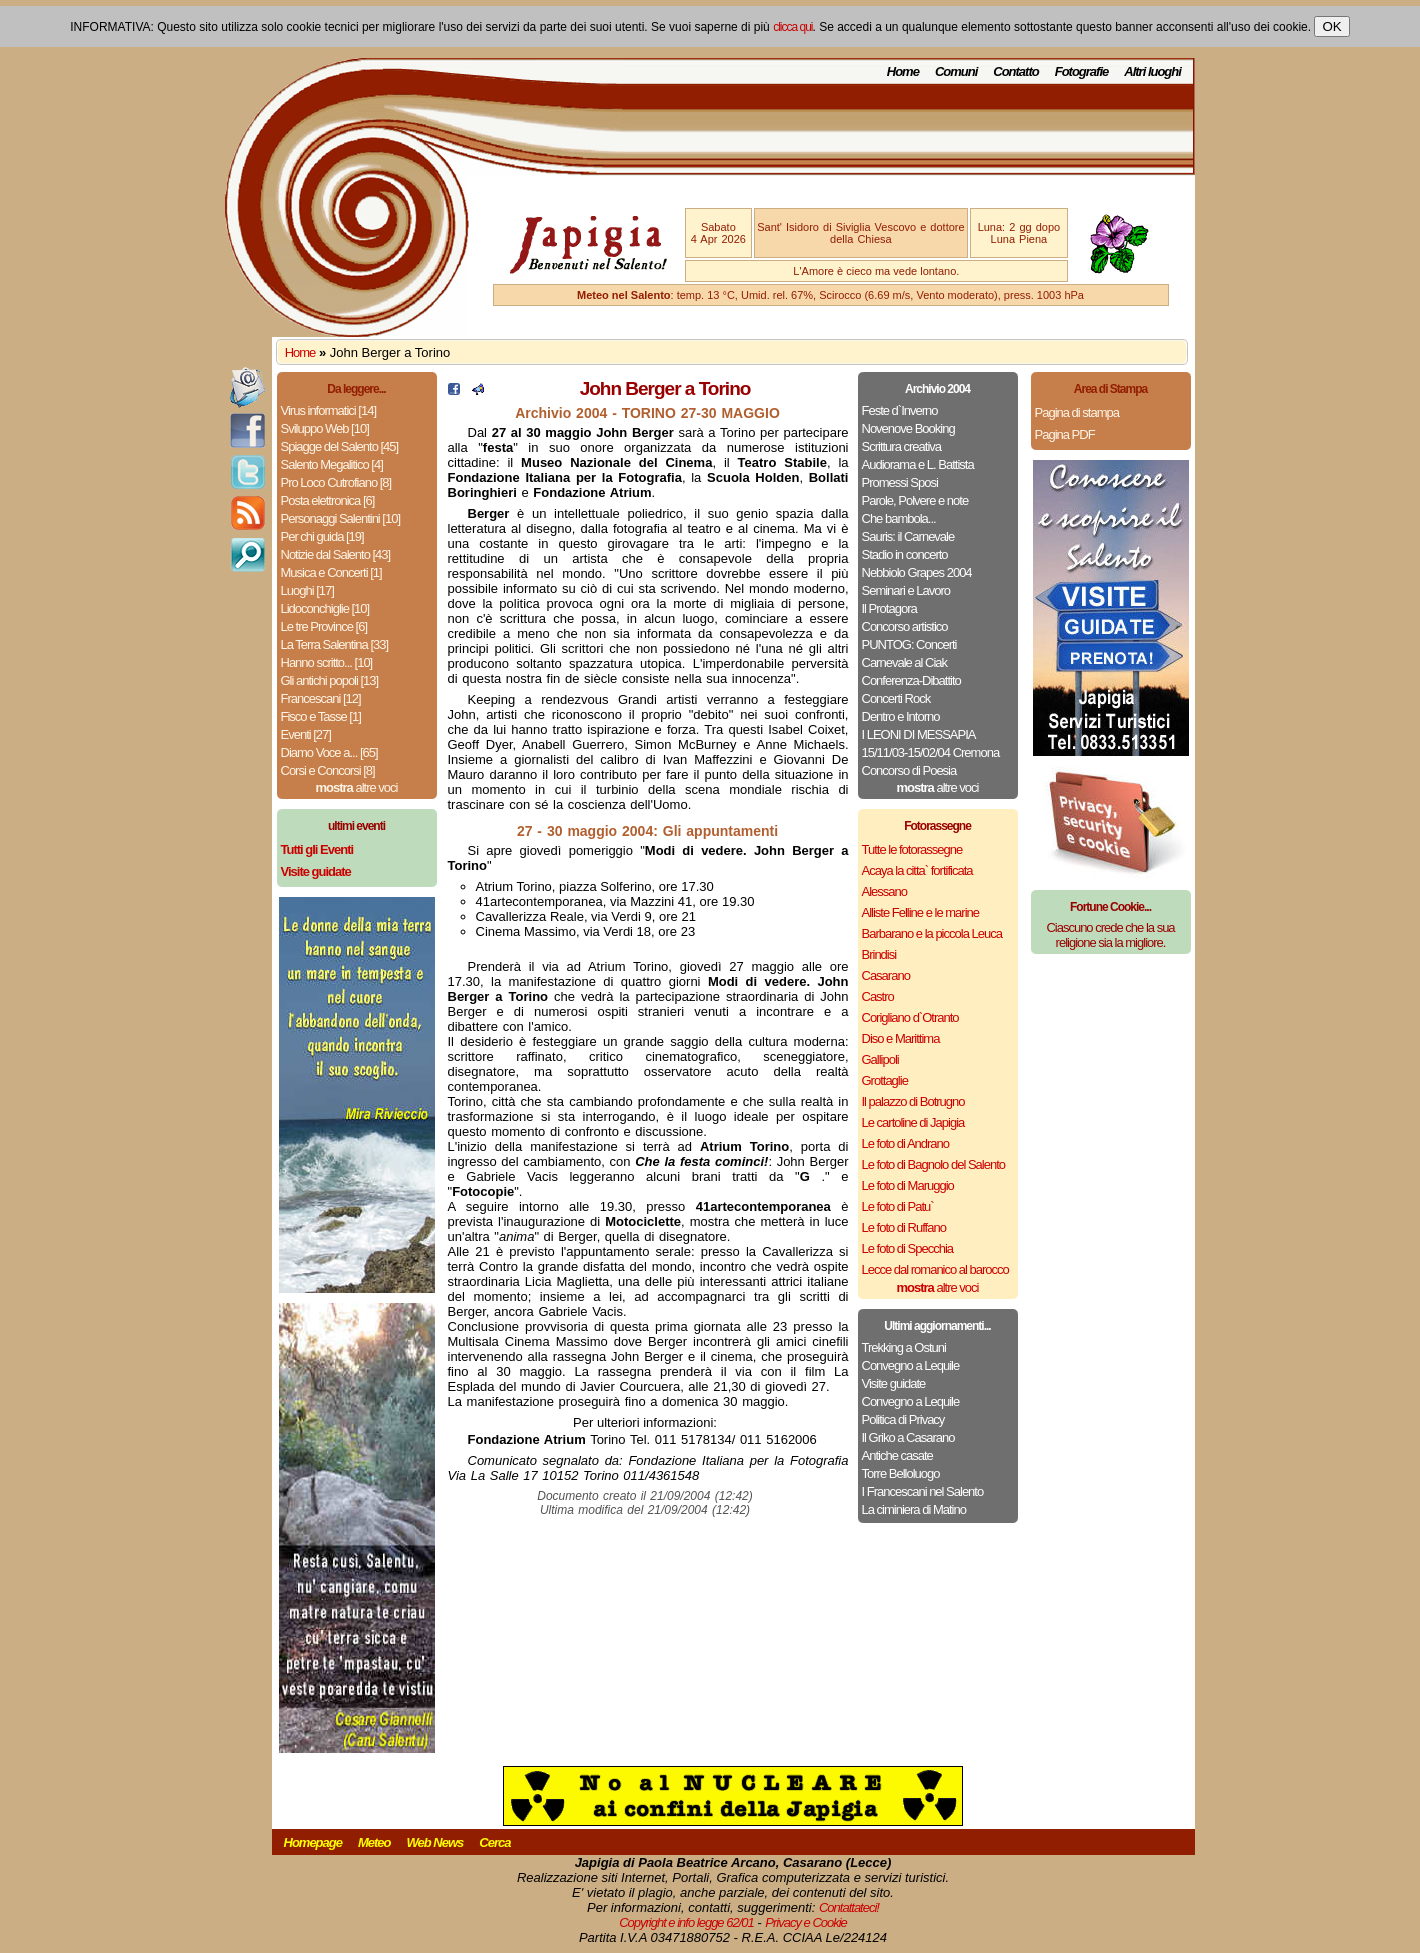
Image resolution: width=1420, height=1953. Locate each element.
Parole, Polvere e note (915, 500)
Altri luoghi (1152, 71)
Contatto (1015, 71)
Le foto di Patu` (898, 1206)
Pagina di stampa (1077, 412)
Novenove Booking (908, 428)
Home (903, 71)
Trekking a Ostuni (904, 1347)
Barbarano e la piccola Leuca (932, 933)
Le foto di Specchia (908, 1248)
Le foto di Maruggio (908, 1185)
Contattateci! (849, 1907)
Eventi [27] (306, 734)
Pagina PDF (1065, 434)
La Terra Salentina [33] (335, 644)
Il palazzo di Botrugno (913, 1101)
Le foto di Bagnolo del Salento (933, 1164)
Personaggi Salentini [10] (341, 518)
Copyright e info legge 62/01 (686, 1922)
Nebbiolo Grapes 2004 (917, 572)
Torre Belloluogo (901, 1473)
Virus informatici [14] (329, 410)
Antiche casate (897, 1455)
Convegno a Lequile (911, 1365)
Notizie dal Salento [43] (336, 554)
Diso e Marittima (901, 1038)
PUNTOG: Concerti (909, 644)
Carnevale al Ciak (905, 662)
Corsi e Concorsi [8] (328, 770)
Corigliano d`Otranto (910, 1017)
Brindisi (879, 954)
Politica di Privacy (903, 1419)
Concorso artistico (905, 626)
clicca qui (792, 27)
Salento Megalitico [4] (332, 464)
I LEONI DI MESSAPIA (919, 734)
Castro (878, 996)
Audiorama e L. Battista (918, 464)
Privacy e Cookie (806, 1922)
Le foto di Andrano (906, 1143)
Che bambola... (899, 518)
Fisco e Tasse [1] (321, 716)
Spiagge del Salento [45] (340, 446)
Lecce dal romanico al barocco (935, 1269)
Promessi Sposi (900, 482)
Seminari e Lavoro (906, 590)
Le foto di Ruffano (904, 1227)
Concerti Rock (896, 698)
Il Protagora (889, 608)
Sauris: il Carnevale (908, 536)
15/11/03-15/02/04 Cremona (931, 752)
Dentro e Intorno (901, 716)
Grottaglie (885, 1080)
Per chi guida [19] (322, 536)
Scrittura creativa (902, 446)
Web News (435, 1842)
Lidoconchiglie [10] (325, 608)
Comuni (956, 71)
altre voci (357, 787)
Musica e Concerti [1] (331, 572)
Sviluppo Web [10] (325, 428)
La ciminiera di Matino (914, 1509)
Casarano (886, 975)
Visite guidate (894, 1383)
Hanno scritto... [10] (327, 662)
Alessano (884, 891)
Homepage (313, 1842)
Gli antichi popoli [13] (330, 680)
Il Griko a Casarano (908, 1437)
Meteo (374, 1842)
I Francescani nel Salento (923, 1491)
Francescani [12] (321, 698)
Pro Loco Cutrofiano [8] (336, 482)
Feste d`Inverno (900, 410)
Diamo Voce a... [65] (329, 752)
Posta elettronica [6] (328, 500)
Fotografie (1082, 71)
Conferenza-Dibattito (911, 680)
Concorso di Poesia (909, 770)
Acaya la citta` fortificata (917, 870)
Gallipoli (880, 1059)
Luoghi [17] (307, 590)
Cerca (494, 1842)
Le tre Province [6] (324, 626)
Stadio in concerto (905, 554)
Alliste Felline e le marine (921, 912)
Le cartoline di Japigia (913, 1122)
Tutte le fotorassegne (912, 849)
